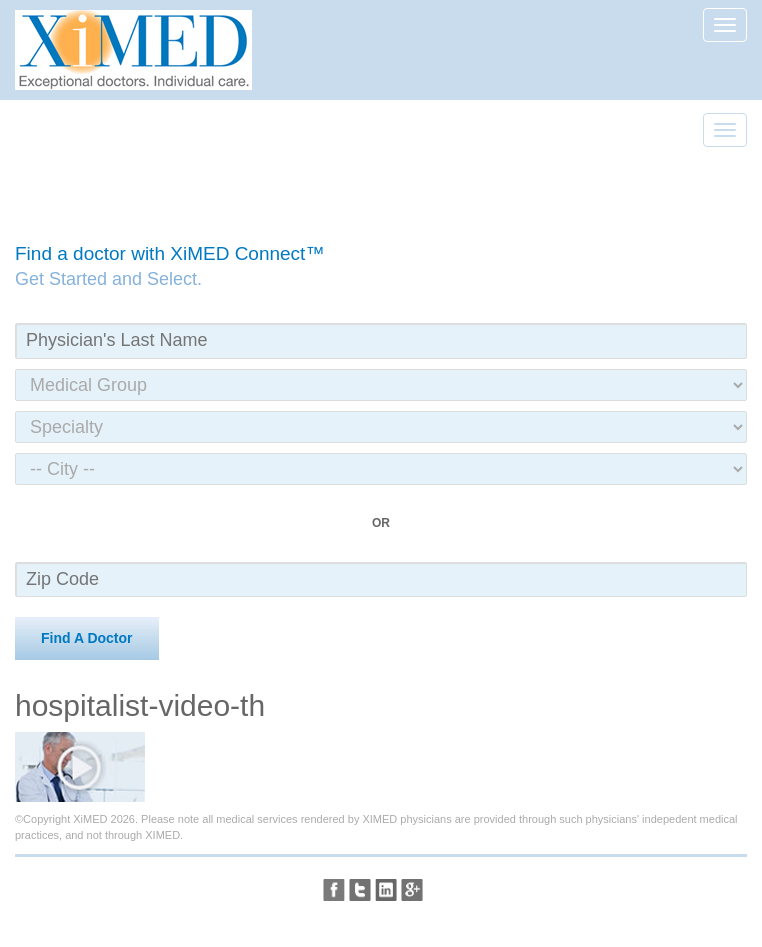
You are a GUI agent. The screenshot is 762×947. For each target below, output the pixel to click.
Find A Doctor (87, 638)
